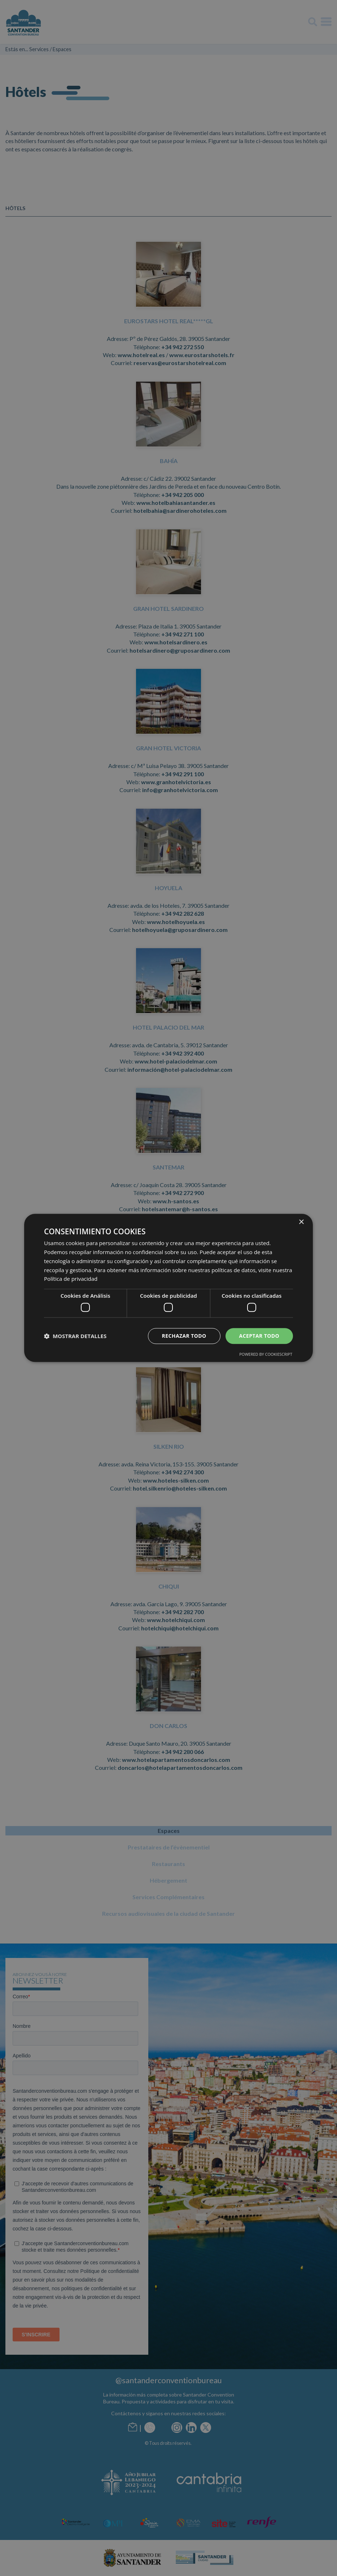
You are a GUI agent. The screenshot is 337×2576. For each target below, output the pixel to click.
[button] (75, 1336)
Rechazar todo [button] (184, 1335)
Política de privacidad (70, 1279)
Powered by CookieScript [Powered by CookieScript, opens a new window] (265, 1354)
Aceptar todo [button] (259, 1335)
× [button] (301, 1222)
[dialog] (168, 1288)
